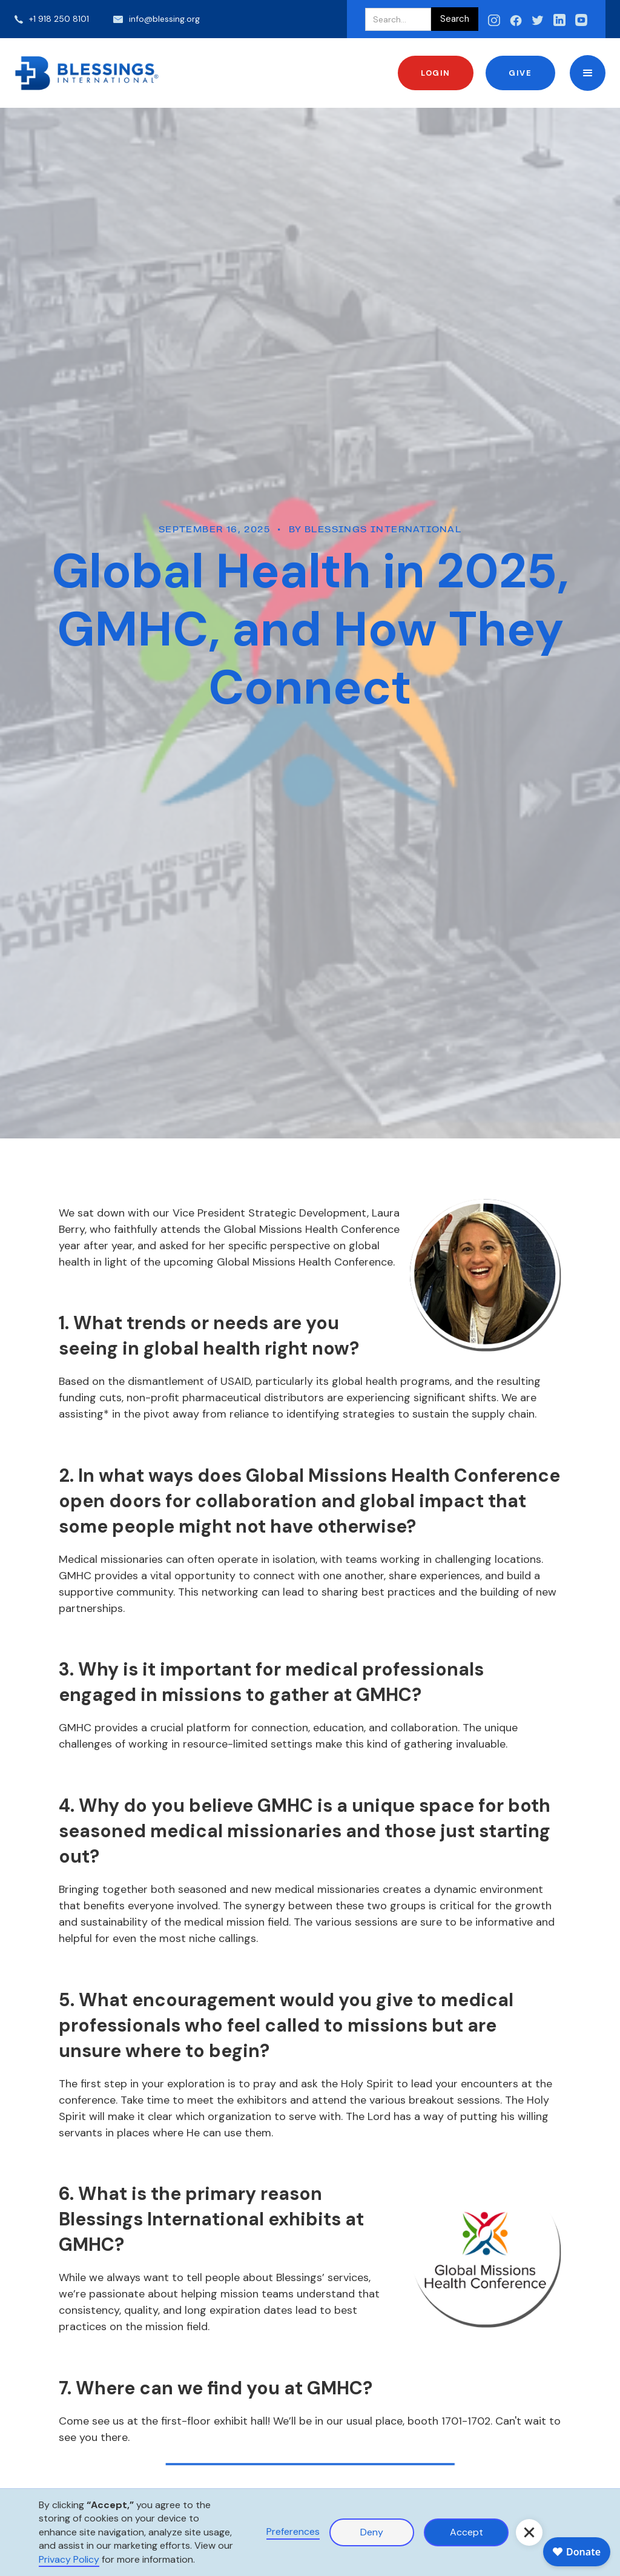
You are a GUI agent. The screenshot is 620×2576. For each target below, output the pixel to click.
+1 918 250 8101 (59, 18)
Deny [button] (371, 2532)
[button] (587, 73)
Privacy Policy (69, 2559)
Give (520, 73)
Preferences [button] (293, 2531)
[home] (87, 73)
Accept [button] (466, 2532)
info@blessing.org (164, 18)
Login (435, 73)
